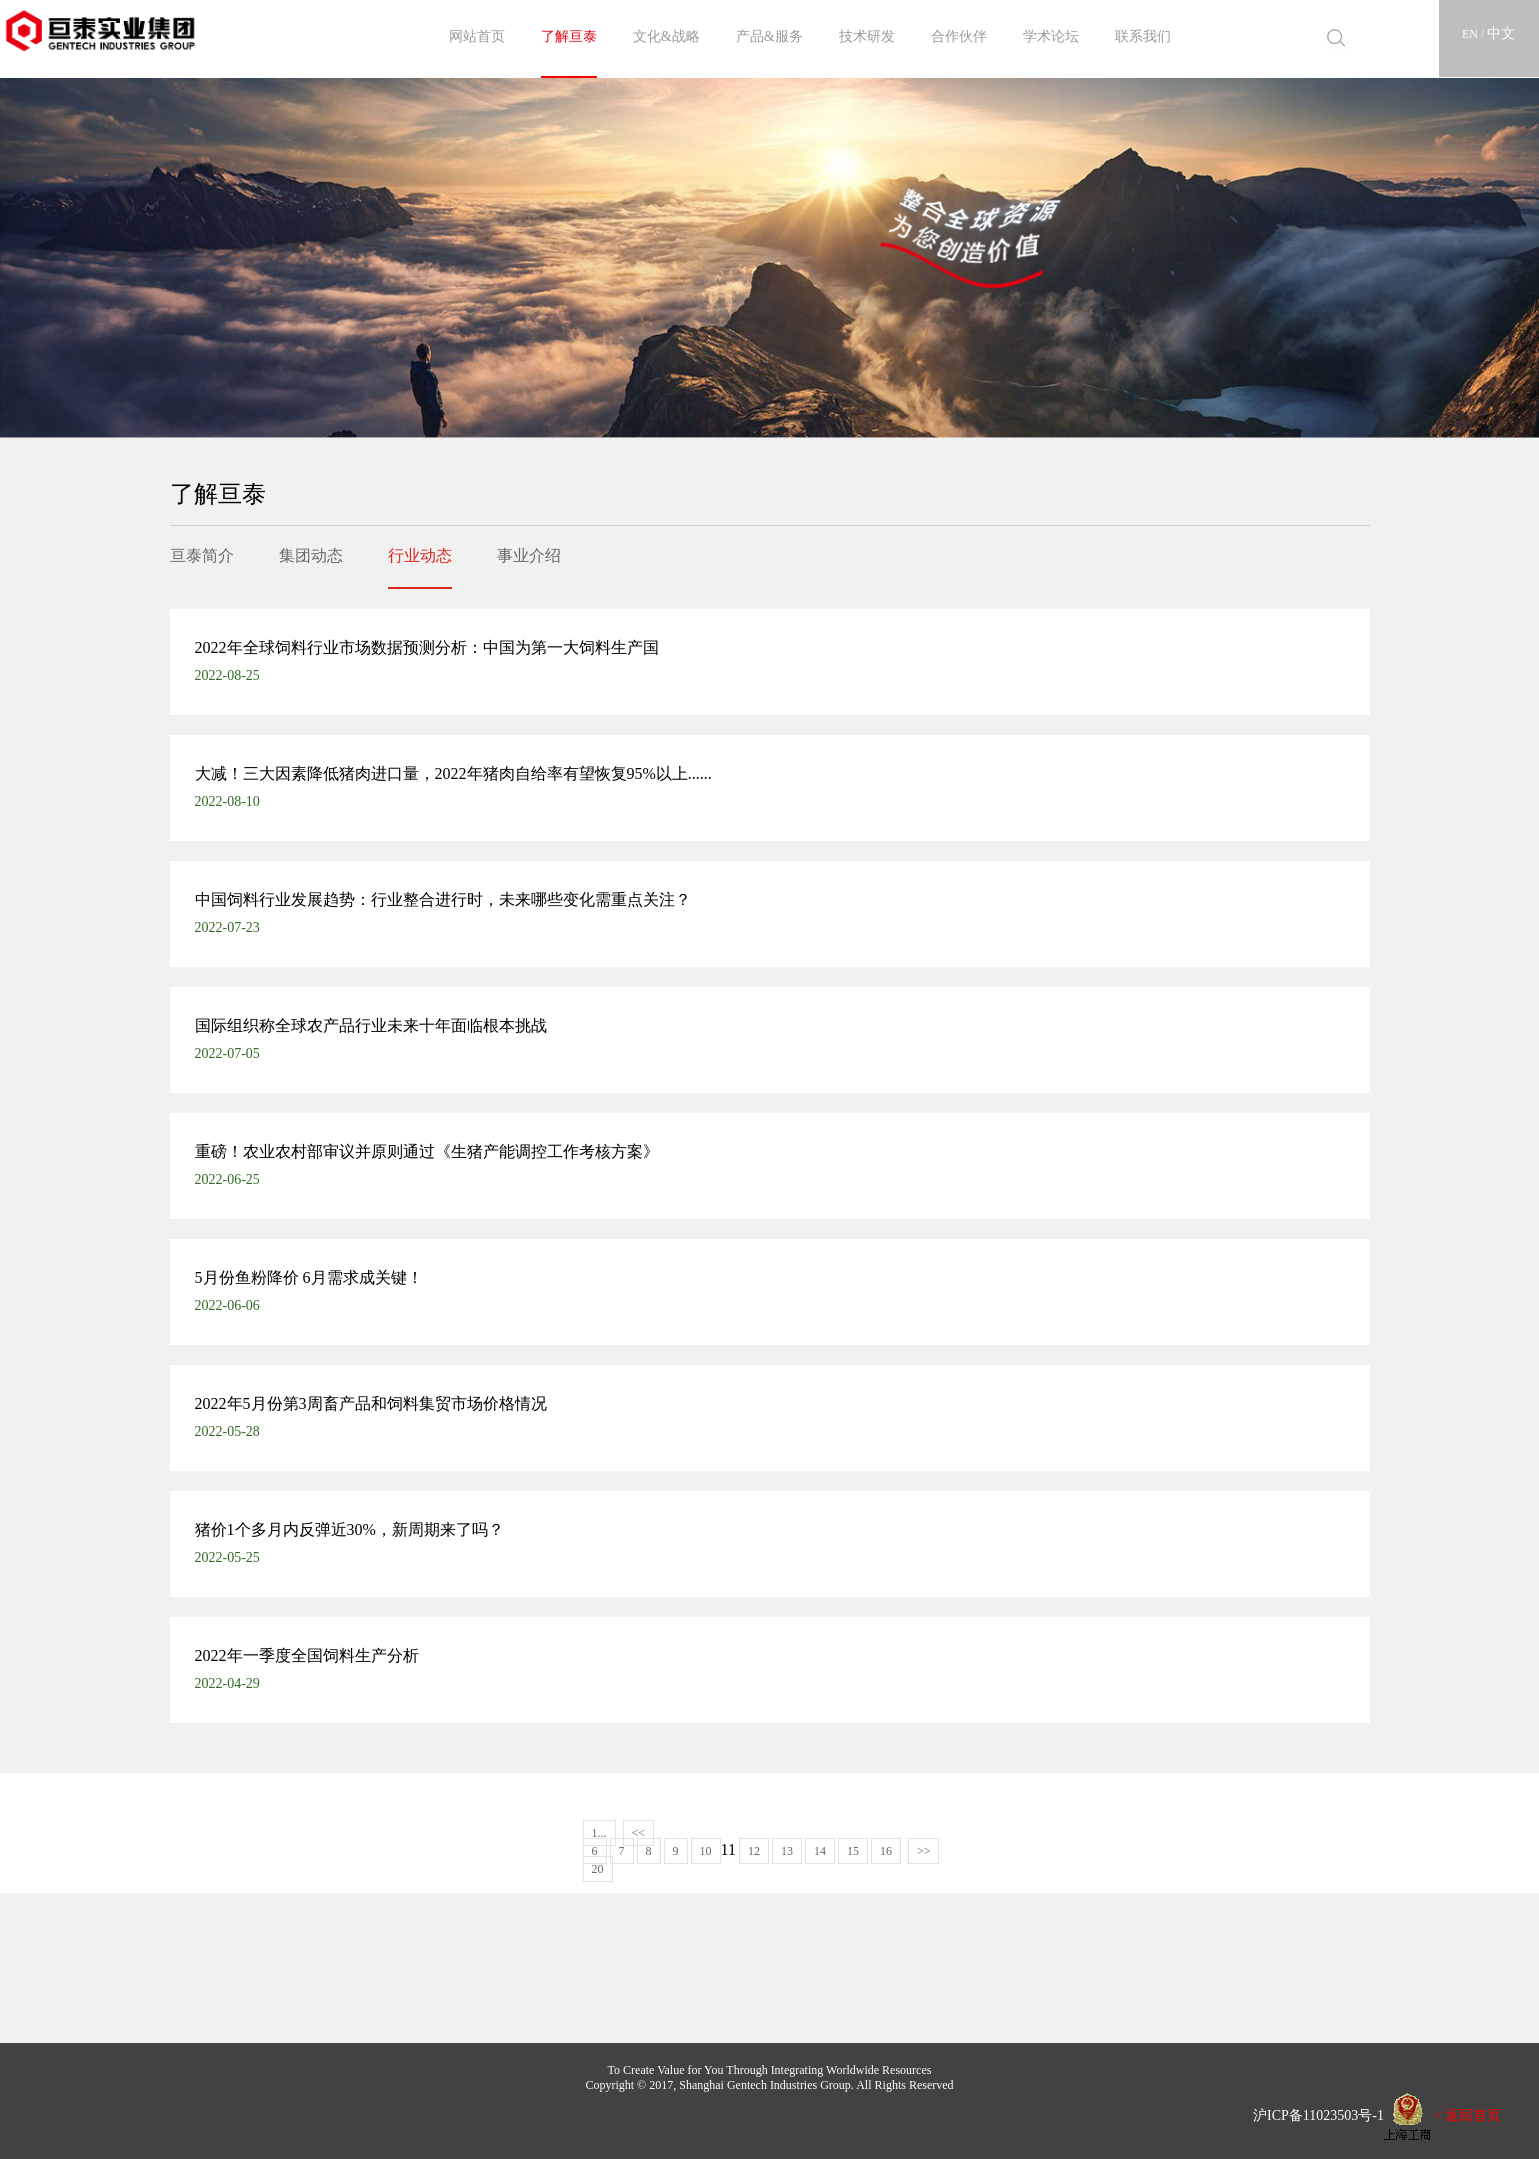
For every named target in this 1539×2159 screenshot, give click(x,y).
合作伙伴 (959, 36)
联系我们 (1143, 36)
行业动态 (420, 555)
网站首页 (477, 36)
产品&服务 (769, 36)
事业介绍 (529, 555)
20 (598, 1869)
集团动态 (311, 555)
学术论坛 (1051, 36)
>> (924, 1851)
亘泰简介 (202, 555)
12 (754, 1851)
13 (787, 1851)
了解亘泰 (569, 36)
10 (706, 1851)
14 (820, 1851)
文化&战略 (666, 36)
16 (886, 1851)
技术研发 (867, 36)
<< (639, 1833)
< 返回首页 (1467, 2114)
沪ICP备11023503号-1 (1311, 2114)
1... (599, 1833)
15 (853, 1851)
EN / (1474, 34)
